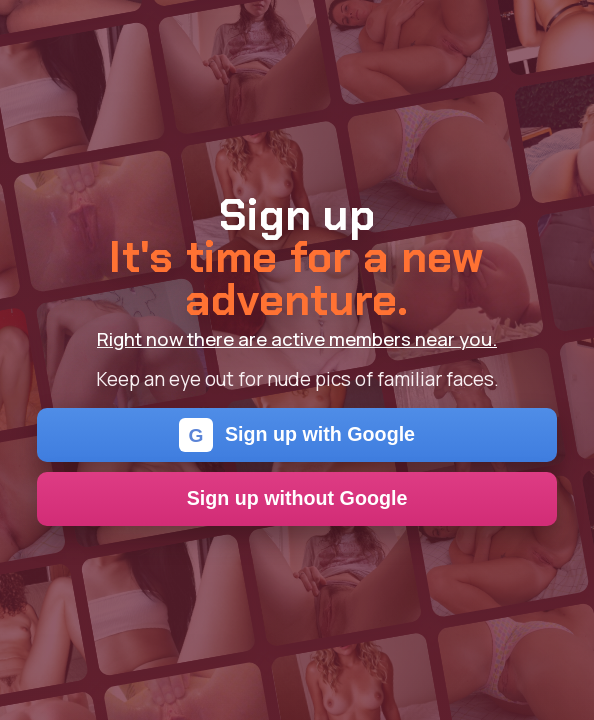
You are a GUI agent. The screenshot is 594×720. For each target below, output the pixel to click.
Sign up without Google (297, 498)
